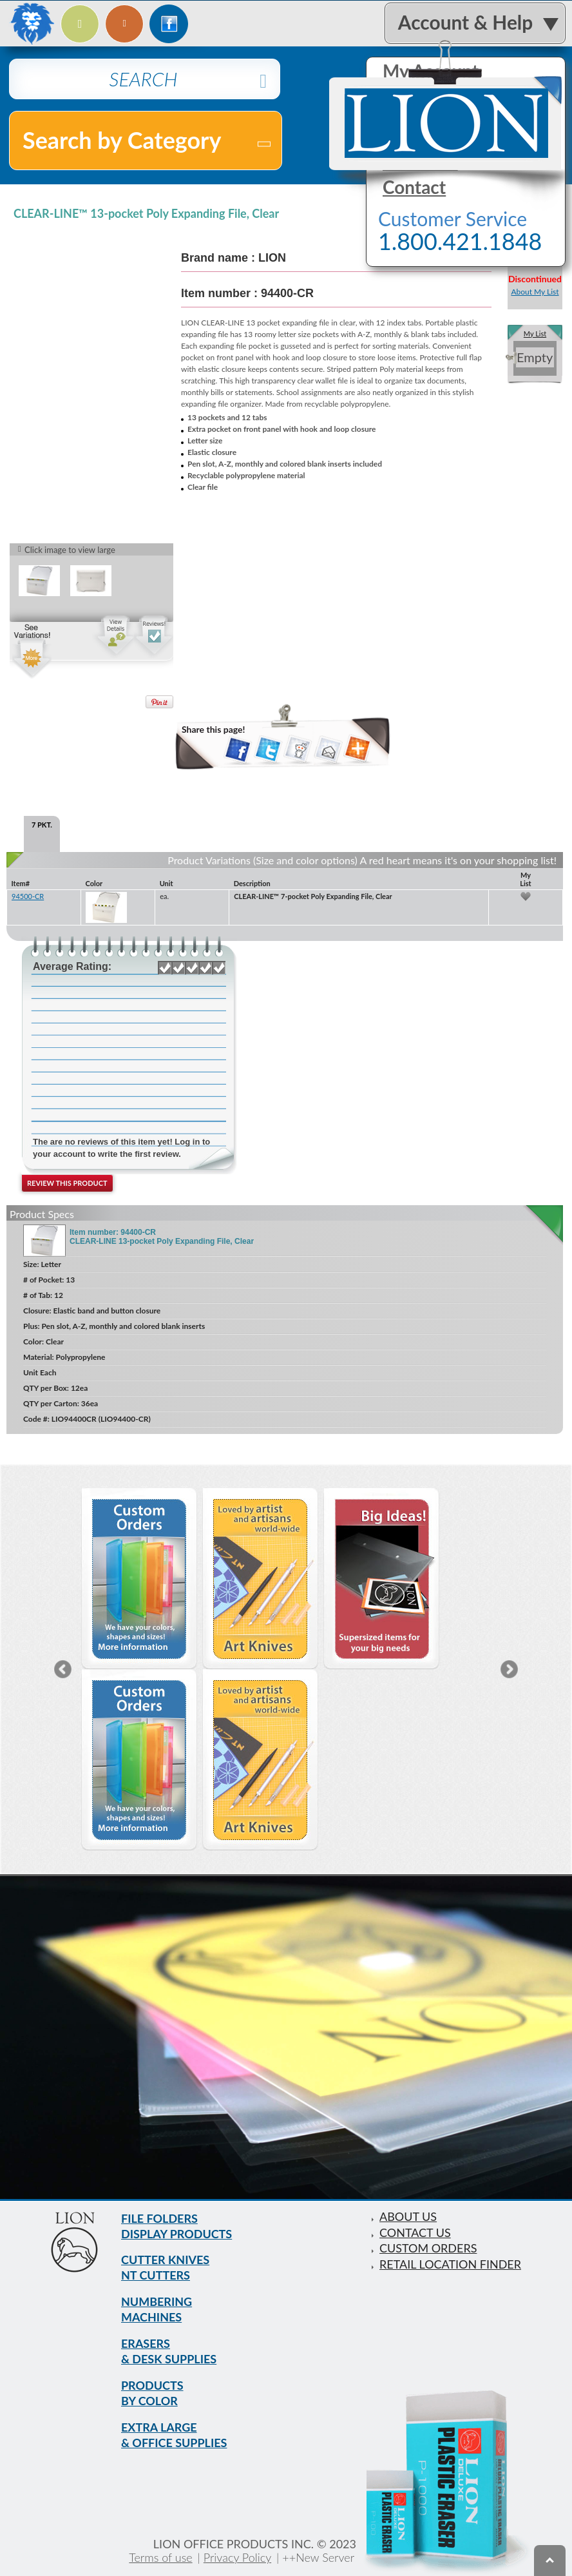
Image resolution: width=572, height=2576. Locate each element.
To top (550, 2560)
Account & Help (465, 22)
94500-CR (28, 897)
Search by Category (147, 140)
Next (509, 1669)
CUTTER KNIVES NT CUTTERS (165, 2268)
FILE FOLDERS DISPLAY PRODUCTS (177, 2226)
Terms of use (160, 2557)
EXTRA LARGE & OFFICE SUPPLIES (174, 2435)
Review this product (67, 1183)
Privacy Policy (238, 2557)
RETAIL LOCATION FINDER (450, 2262)
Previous (63, 1669)
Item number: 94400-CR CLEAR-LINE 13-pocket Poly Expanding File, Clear (162, 1237)
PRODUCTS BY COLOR (152, 2393)
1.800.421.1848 (460, 242)
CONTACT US (415, 2231)
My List (535, 333)
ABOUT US (408, 2216)
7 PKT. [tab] (42, 825)
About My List (534, 292)
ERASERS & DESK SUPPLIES (168, 2352)
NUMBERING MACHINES (156, 2310)
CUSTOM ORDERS (428, 2247)
